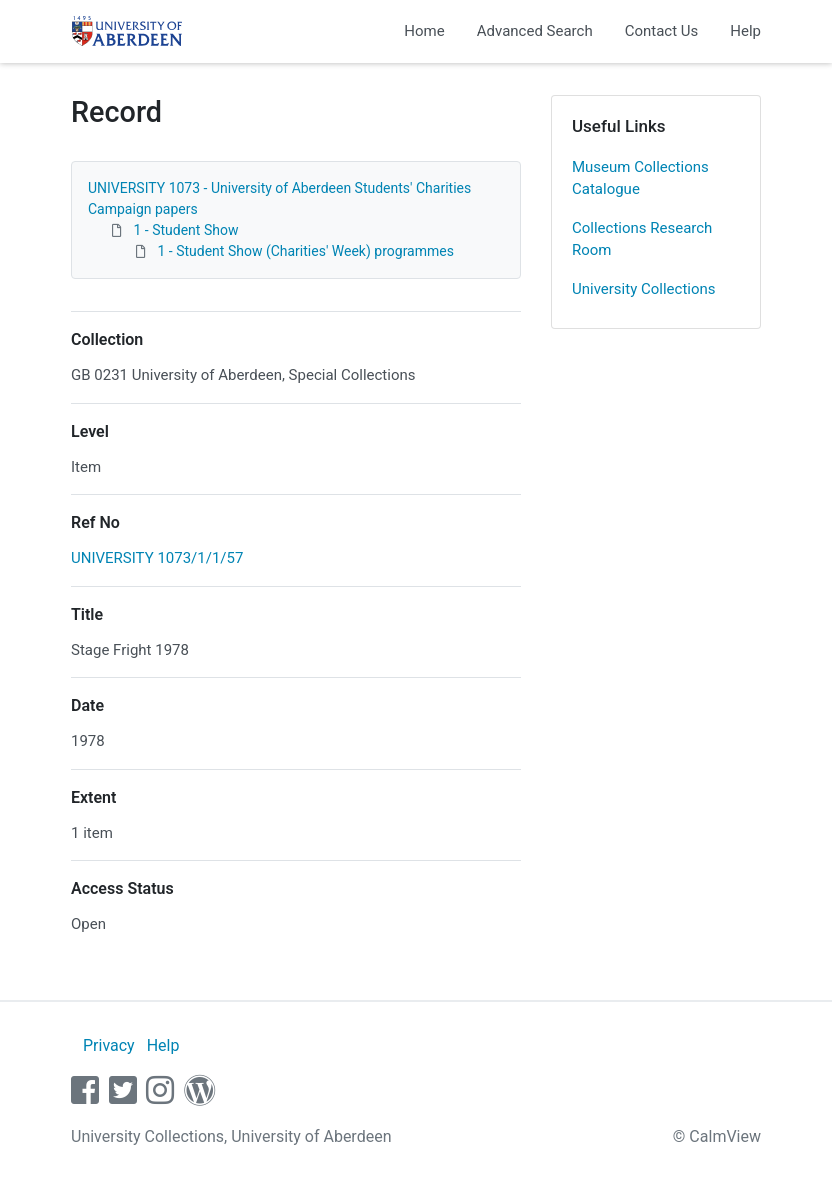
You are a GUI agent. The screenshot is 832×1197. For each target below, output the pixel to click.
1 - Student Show (185, 230)
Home (424, 31)
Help (745, 31)
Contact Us (662, 31)
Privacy (109, 1045)
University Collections (644, 289)
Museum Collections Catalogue (640, 178)
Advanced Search (535, 31)
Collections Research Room (642, 239)
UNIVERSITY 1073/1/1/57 (157, 558)
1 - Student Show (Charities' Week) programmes (305, 251)
